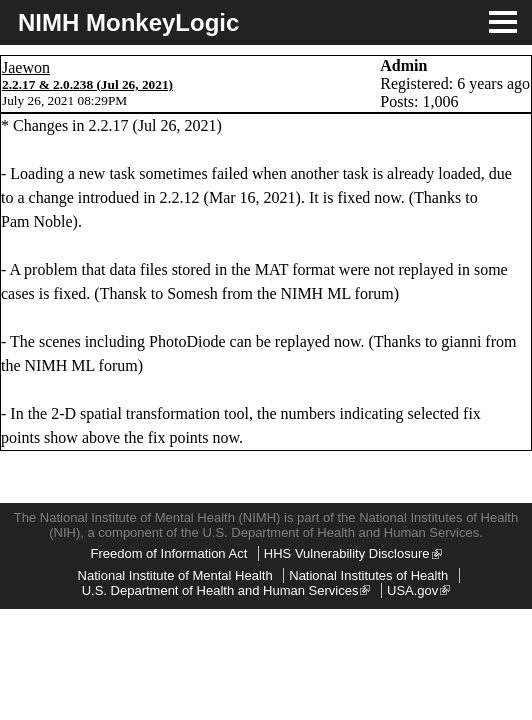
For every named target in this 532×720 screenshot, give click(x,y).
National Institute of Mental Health (175, 575)
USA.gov (418, 590)
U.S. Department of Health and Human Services (226, 590)
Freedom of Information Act (168, 553)
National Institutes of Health (368, 575)
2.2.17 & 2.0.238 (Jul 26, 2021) (87, 84)
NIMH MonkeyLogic (128, 22)
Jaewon (26, 67)
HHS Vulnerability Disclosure (353, 553)
